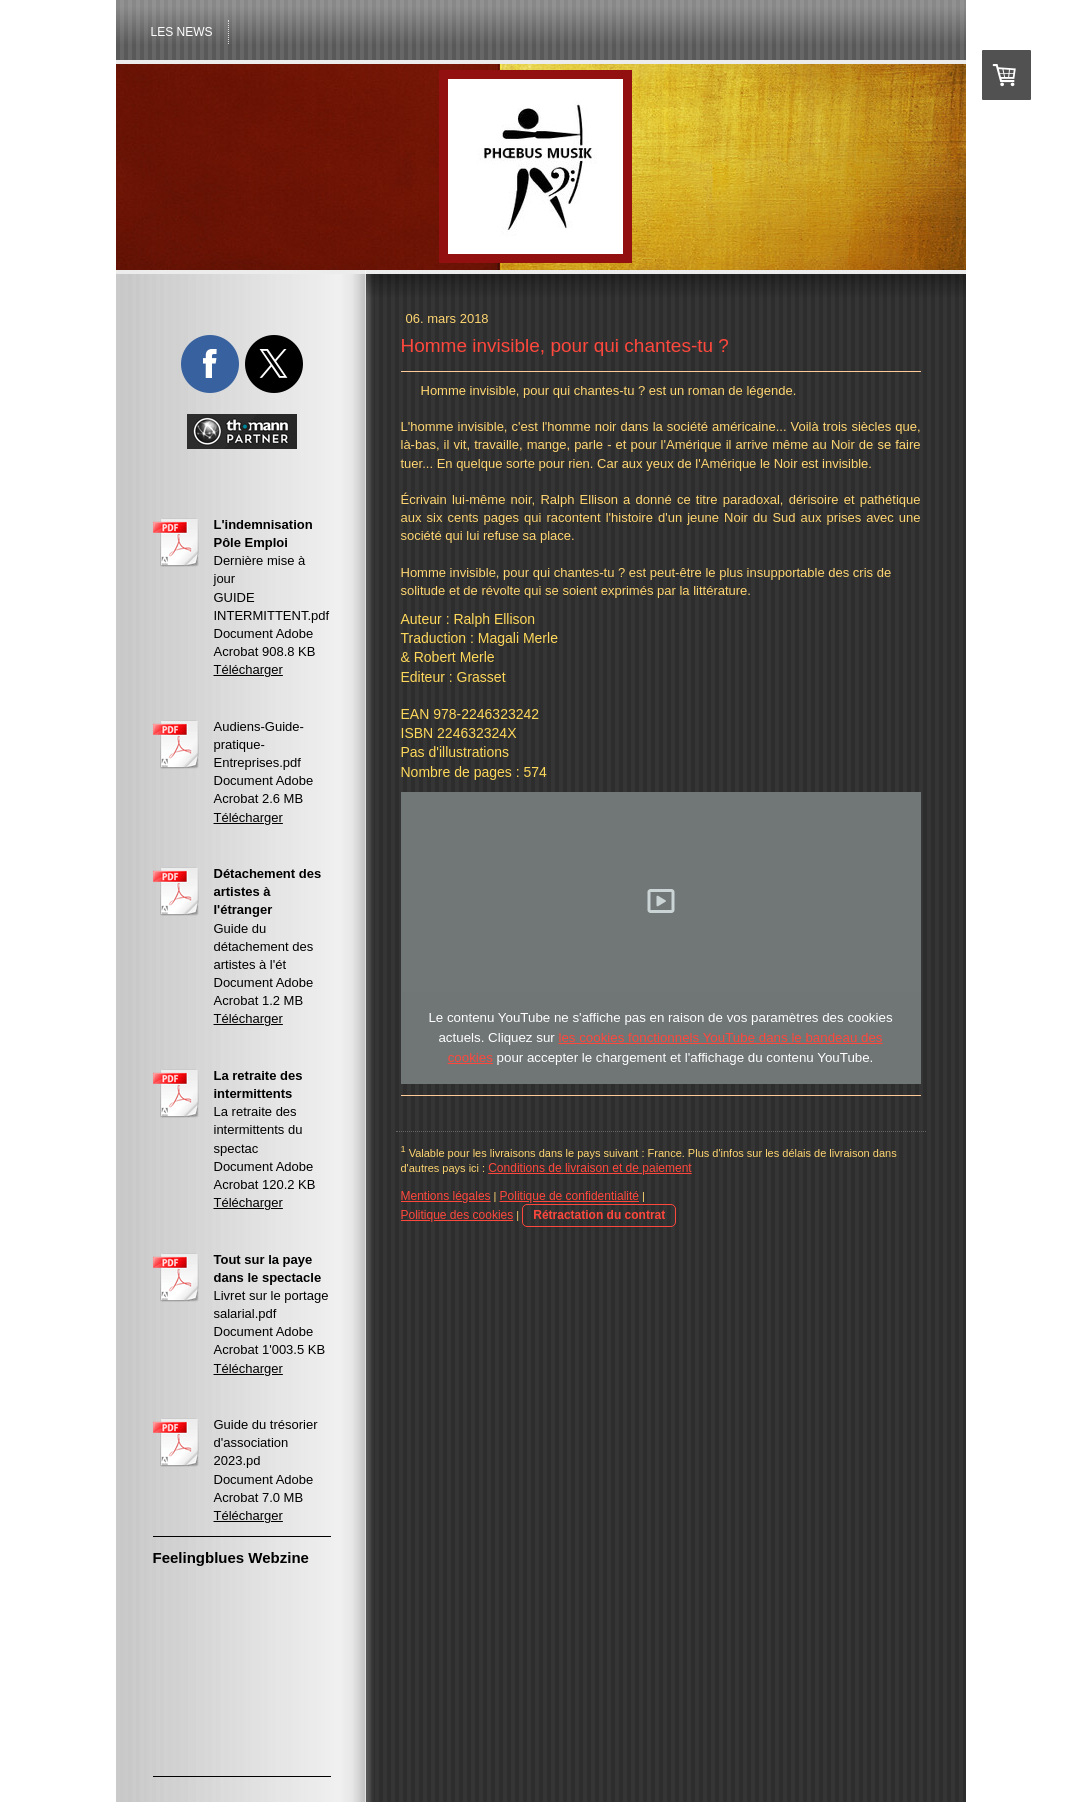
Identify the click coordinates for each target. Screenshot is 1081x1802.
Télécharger (248, 669)
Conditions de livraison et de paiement (589, 1168)
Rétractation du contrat (599, 1215)
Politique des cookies (457, 1215)
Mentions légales (446, 1196)
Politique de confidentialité (569, 1196)
